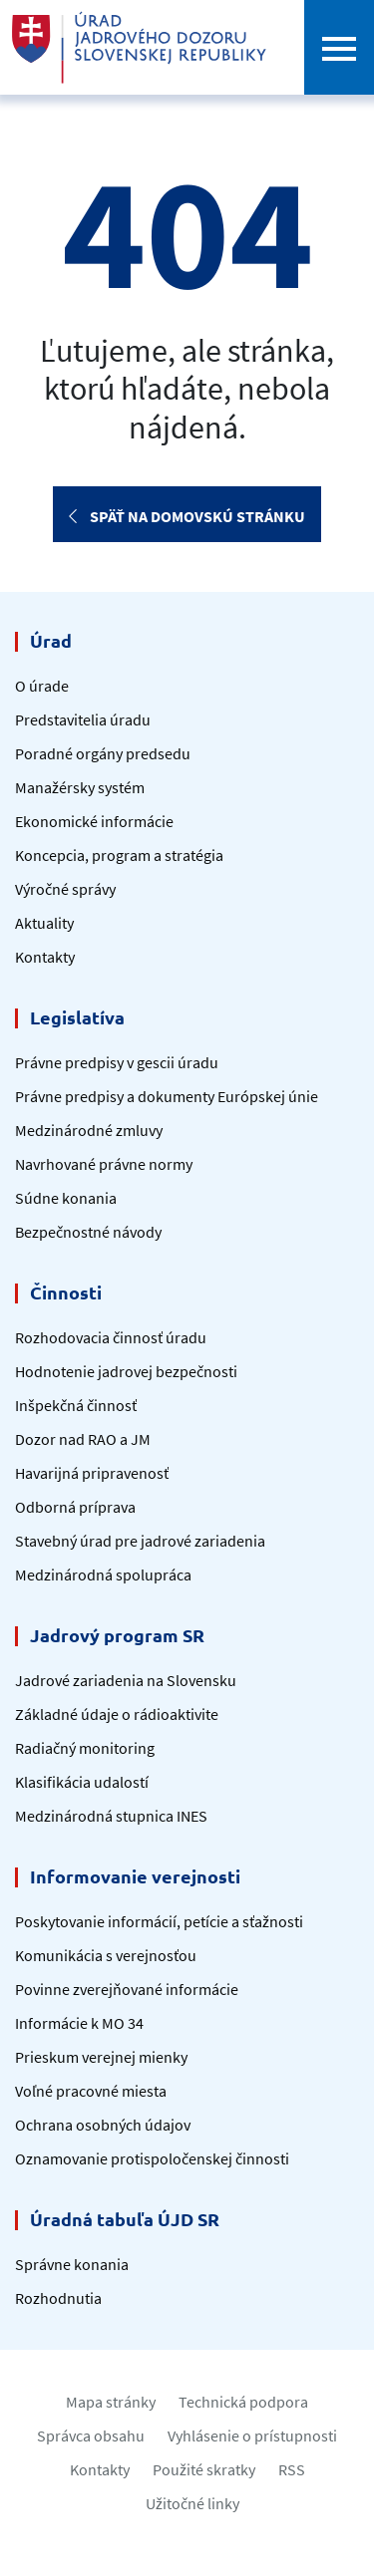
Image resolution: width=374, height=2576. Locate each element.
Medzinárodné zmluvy (89, 1130)
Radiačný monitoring (85, 1748)
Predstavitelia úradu (83, 719)
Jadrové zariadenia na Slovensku (125, 1680)
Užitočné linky (192, 2503)
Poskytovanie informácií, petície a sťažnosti (159, 1921)
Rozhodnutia (58, 2298)
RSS (291, 2469)
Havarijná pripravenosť (92, 1473)
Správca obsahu (91, 2435)
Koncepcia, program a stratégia (119, 855)
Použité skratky (204, 2469)
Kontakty (45, 957)
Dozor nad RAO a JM (83, 1439)
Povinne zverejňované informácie (126, 1989)
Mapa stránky (111, 2402)
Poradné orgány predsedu (102, 753)
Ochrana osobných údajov (102, 2125)
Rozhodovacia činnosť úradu (110, 1337)
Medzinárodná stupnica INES (111, 1816)
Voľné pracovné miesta (91, 2091)
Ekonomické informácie (94, 821)
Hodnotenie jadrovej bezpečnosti (126, 1371)
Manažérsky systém (80, 787)
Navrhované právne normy (103, 1164)
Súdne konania (66, 1198)
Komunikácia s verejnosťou (105, 1955)
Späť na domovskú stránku (187, 516)
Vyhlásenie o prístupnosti (252, 2435)
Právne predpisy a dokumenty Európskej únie (166, 1096)
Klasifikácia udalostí (82, 1782)
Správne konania (72, 2264)
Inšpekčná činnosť (76, 1405)
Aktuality (44, 923)
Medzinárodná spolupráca (103, 1574)
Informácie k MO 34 (79, 2023)
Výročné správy (65, 889)
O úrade (42, 686)
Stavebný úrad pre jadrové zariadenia (140, 1541)
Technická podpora (243, 2402)
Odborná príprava (75, 1507)
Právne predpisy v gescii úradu (116, 1062)
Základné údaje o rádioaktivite (116, 1714)
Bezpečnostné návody (88, 1232)
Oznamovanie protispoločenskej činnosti (152, 2158)
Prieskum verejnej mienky (101, 2057)
